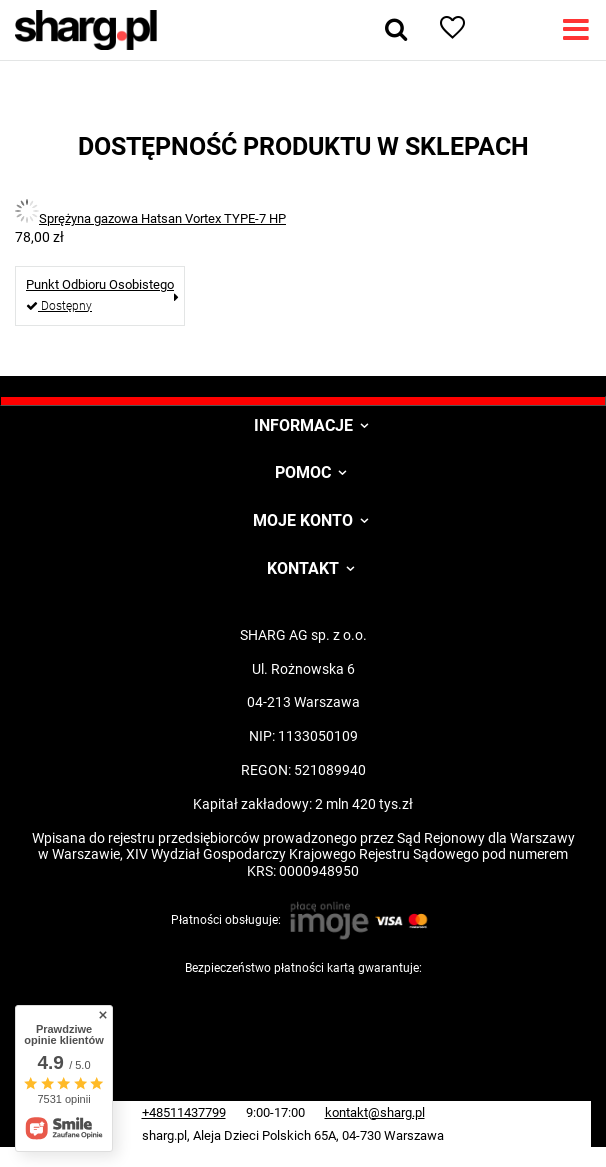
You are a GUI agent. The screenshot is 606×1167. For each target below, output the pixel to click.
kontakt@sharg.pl (375, 1112)
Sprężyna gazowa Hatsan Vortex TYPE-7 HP (162, 218)
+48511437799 (184, 1112)
